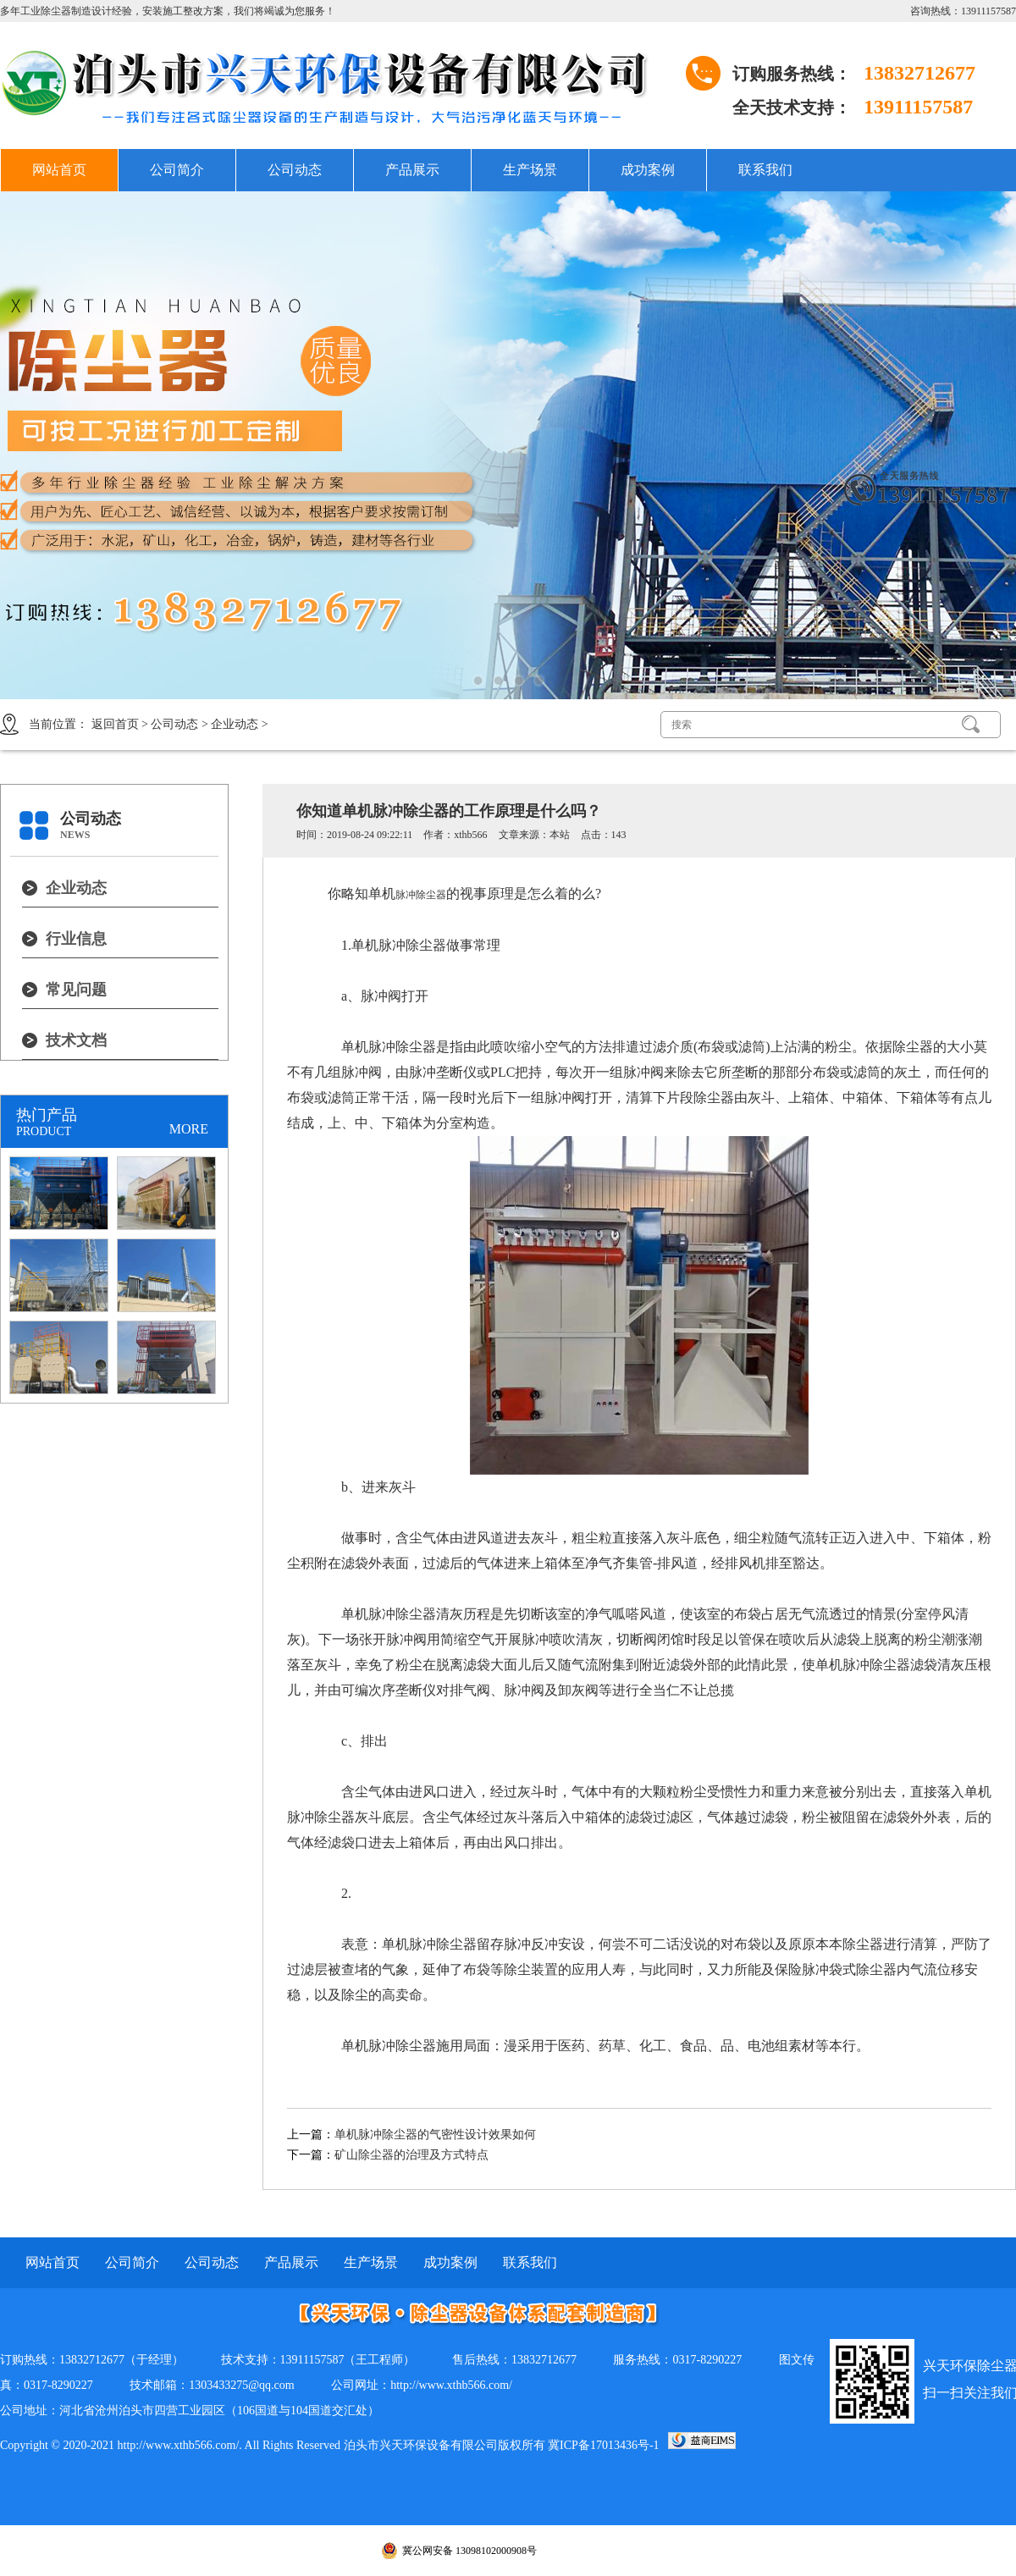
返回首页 (115, 724)
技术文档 (76, 1040)
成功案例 (648, 170)
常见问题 (76, 989)
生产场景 (530, 170)
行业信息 (76, 938)
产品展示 (412, 170)
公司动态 (295, 170)
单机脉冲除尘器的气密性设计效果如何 (435, 2134)
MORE (188, 1129)
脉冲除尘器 (420, 895)
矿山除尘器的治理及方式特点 (411, 2155)
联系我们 (765, 170)
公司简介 (177, 170)
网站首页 (59, 170)
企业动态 (234, 724)
